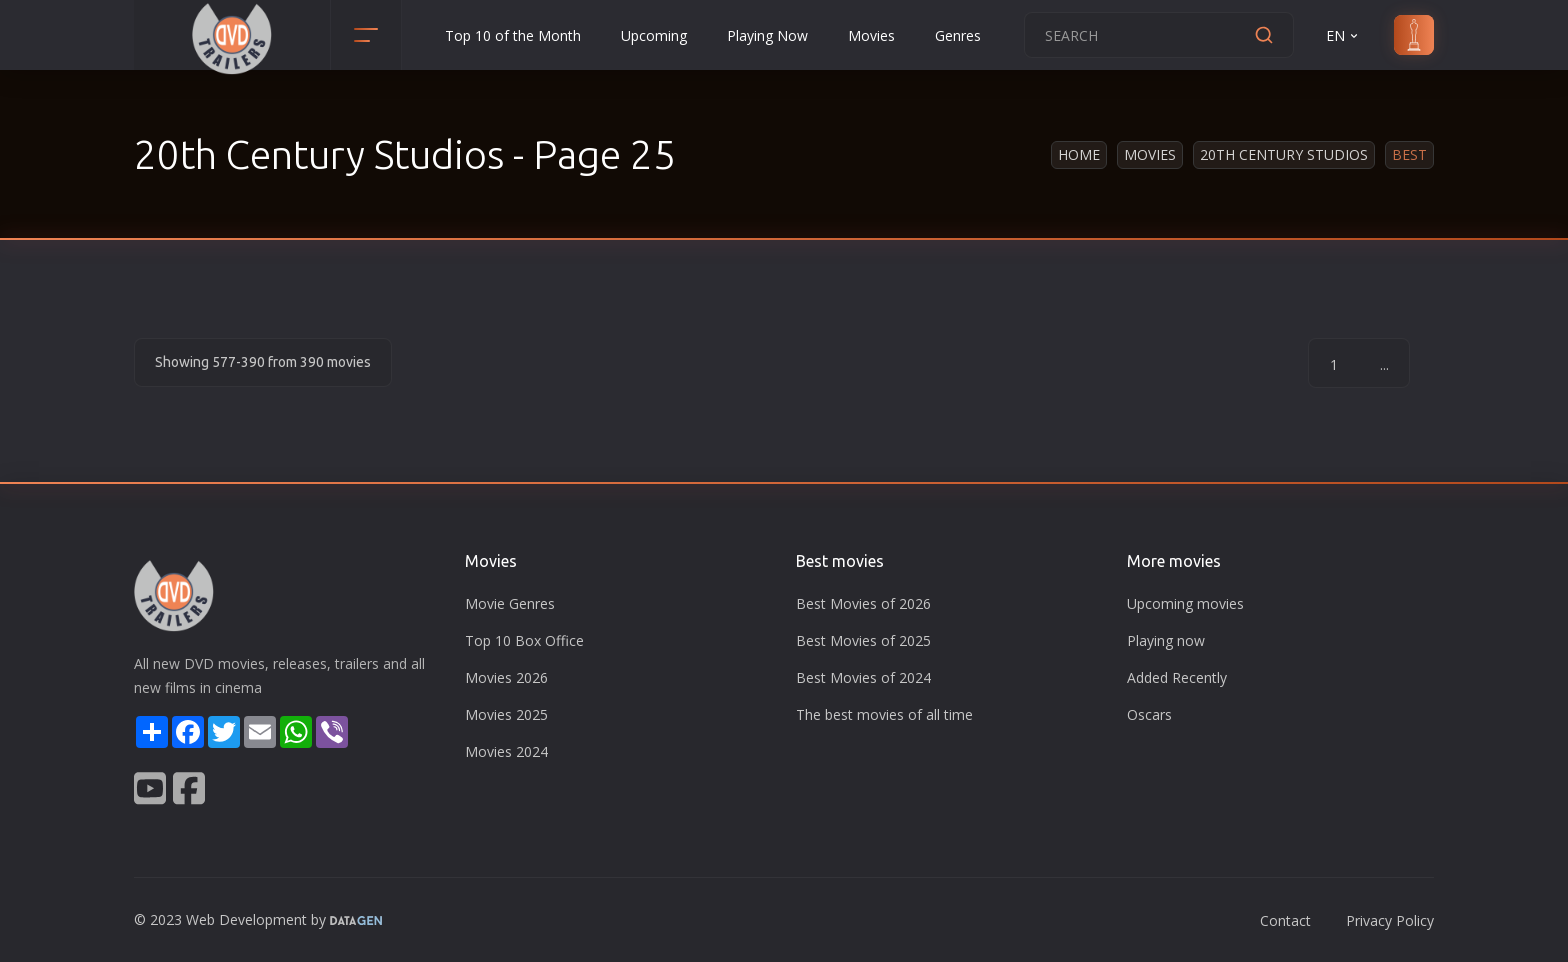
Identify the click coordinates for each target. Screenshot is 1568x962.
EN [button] (1343, 35)
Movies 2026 (506, 677)
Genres (958, 35)
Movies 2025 (506, 714)
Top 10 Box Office (524, 640)
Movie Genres (510, 603)
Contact (1285, 920)
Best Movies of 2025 (863, 640)
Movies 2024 (506, 751)
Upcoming (654, 35)
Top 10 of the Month (513, 35)
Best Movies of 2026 (863, 603)
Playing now (1166, 640)
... (1384, 364)
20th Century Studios (1284, 154)
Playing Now (767, 35)
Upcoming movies (1185, 603)
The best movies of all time (884, 714)
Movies (871, 35)
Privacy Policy (1390, 920)
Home (1079, 154)
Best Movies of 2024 (863, 677)
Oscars (1149, 714)
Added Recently (1177, 677)
